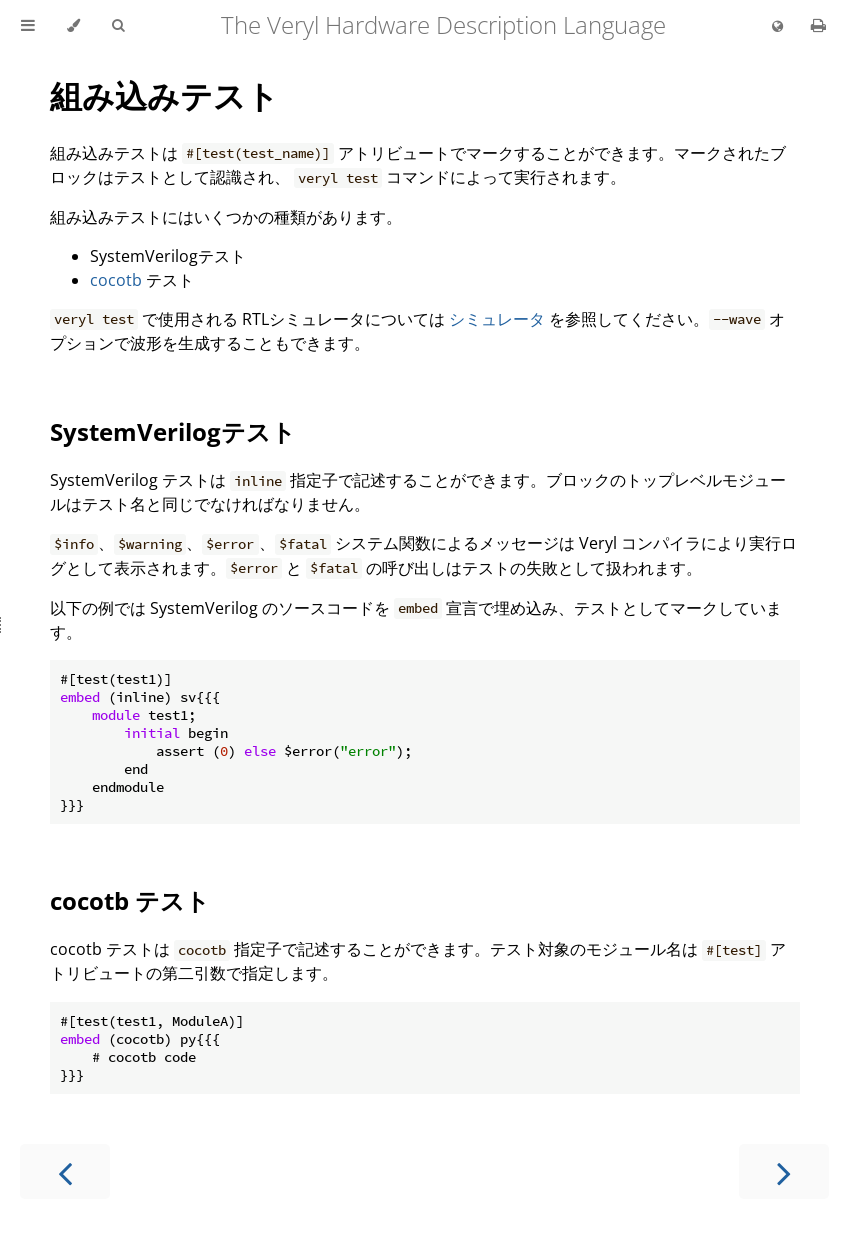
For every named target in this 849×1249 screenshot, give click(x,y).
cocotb (116, 280)
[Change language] (777, 27)
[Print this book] (818, 25)
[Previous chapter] (65, 1171)
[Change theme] (73, 26)
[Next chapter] (784, 1171)
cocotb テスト (130, 900)
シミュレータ (497, 319)
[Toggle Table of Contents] (28, 26)
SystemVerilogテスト (173, 431)
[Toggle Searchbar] (118, 26)
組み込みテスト (164, 95)
